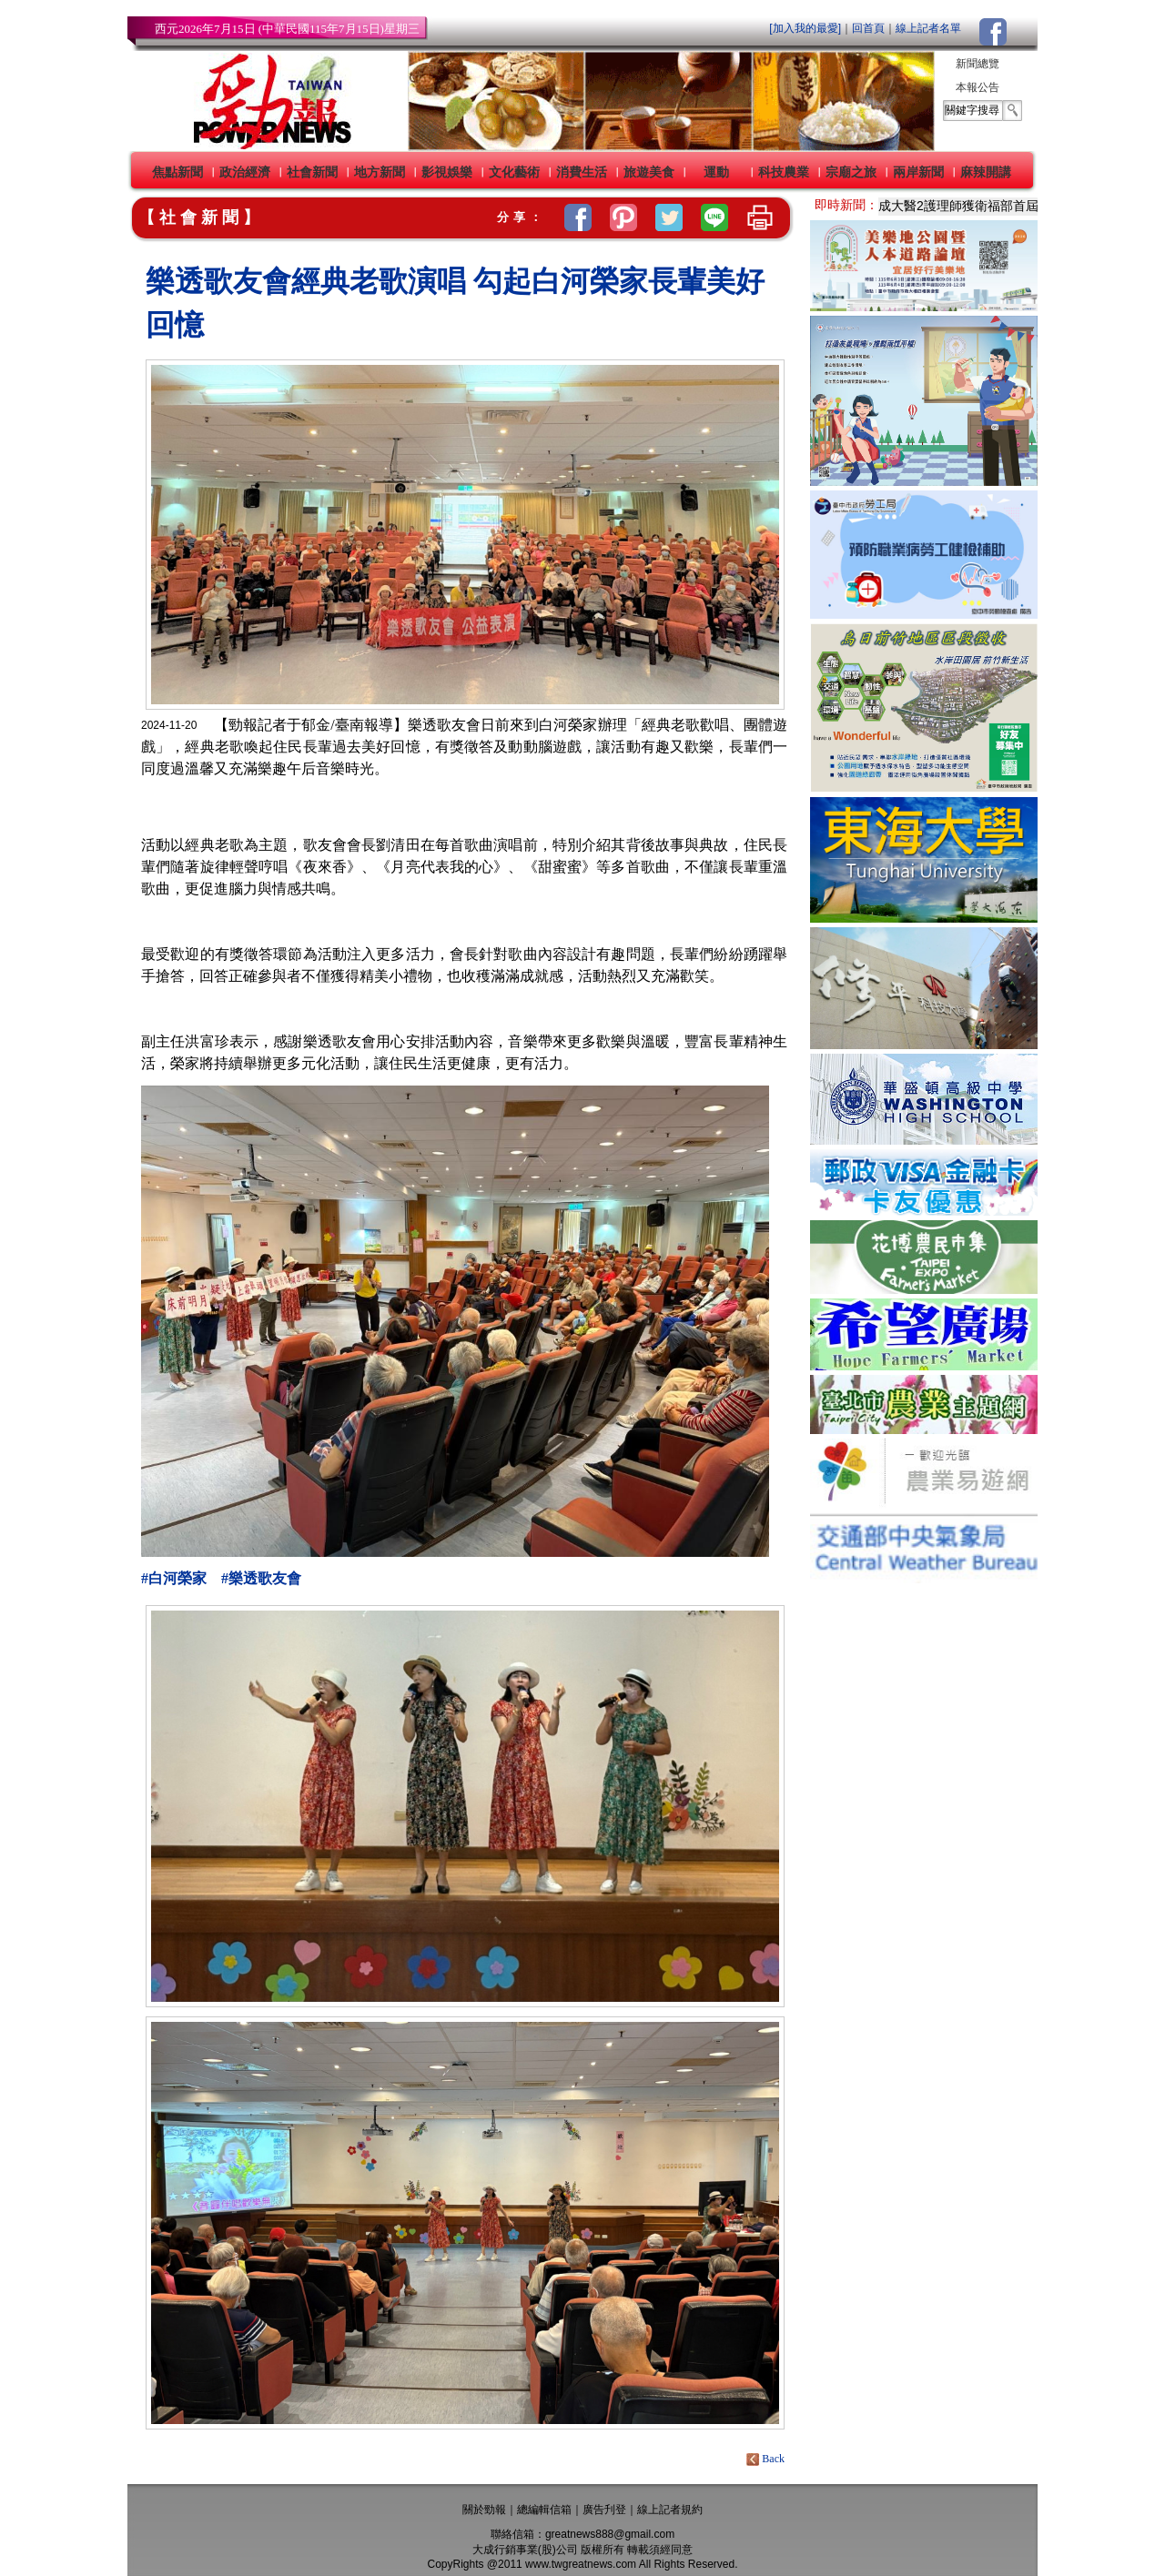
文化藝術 (514, 172)
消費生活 (581, 172)
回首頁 (868, 28)
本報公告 (977, 87)
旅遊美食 (648, 172)
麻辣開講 (985, 172)
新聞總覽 (977, 63)
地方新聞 (379, 172)
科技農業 (783, 172)
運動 (716, 172)
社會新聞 (312, 172)
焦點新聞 (177, 172)
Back (766, 2458)
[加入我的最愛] (805, 28)
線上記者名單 (928, 28)
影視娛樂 (446, 172)
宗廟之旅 (851, 172)
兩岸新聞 (918, 172)
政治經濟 (244, 172)
